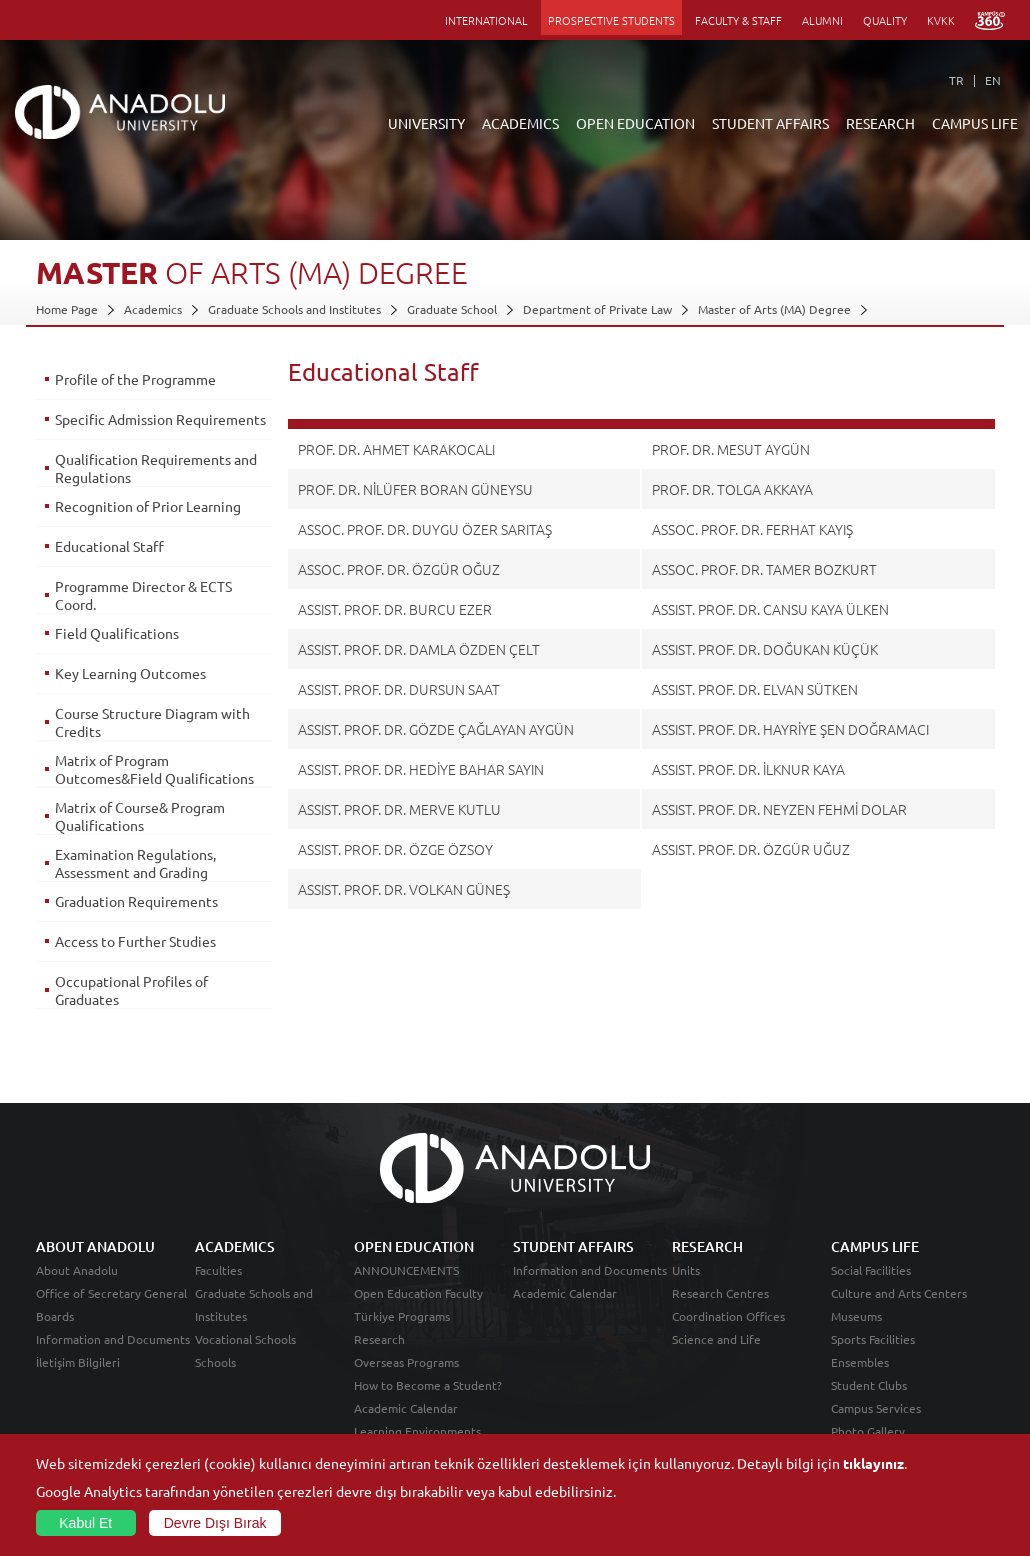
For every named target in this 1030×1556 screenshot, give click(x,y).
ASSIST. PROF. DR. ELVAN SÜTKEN (755, 689)
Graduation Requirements (136, 926)
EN (993, 80)
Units (686, 1288)
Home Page (67, 309)
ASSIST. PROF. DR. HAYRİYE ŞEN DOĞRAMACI (790, 729)
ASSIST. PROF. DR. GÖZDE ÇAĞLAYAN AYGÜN (436, 729)
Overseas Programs (406, 1380)
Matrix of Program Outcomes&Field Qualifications (112, 785)
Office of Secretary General (111, 1311)
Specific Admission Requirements (114, 428)
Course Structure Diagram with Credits (152, 729)
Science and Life (716, 1357)
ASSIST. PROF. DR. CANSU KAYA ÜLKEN (770, 609)
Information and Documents (113, 1357)
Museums (856, 1334)
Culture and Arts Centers (899, 1311)
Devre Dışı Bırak (215, 1523)
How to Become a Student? (428, 1403)
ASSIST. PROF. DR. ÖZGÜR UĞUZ (751, 849)
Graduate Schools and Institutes (294, 309)
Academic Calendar (406, 1426)
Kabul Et (85, 1523)
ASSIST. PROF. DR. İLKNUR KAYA (748, 769)
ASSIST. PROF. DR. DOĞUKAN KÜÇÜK (765, 649)
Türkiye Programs (402, 1334)
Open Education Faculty (418, 1311)
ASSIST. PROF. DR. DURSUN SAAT (399, 689)
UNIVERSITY (426, 123)
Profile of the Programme (135, 379)
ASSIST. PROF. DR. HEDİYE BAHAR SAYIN (421, 769)
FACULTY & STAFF (738, 20)
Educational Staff (109, 553)
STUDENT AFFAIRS (770, 123)
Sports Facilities (873, 1357)
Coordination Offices (728, 1334)
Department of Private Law (597, 309)
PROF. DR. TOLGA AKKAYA (732, 489)
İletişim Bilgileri (78, 1380)
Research (379, 1357)
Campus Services (876, 1426)
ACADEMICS (520, 123)
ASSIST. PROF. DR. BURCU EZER (395, 609)
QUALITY (885, 20)
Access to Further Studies (135, 966)
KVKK (941, 20)
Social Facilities (871, 1288)
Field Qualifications (117, 640)
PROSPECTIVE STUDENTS (611, 20)
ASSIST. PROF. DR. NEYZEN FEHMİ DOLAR (779, 809)
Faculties (218, 1288)
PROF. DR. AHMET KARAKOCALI (396, 449)
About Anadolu (77, 1288)
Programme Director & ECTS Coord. (143, 602)
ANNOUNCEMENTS (406, 1288)
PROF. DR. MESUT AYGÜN (731, 449)
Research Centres (720, 1311)
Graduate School (452, 309)
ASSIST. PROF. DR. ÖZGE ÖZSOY (395, 849)
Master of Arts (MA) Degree (774, 309)
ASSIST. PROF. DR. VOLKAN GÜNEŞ (404, 889)
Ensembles (860, 1380)
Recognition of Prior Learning (148, 513)
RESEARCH (880, 123)
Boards (55, 1334)
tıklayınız (873, 1463)
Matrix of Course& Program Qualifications (140, 841)
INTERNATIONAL (486, 20)
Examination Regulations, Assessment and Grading (135, 888)
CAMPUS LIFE (975, 123)
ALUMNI (822, 20)
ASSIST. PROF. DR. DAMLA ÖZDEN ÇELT (419, 649)
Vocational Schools (245, 1357)
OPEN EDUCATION (635, 123)
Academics (153, 309)
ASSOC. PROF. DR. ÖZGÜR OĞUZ (399, 569)
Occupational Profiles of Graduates (131, 1015)
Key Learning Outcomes (130, 680)
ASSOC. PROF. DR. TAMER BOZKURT (764, 569)
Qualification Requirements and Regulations (143, 475)
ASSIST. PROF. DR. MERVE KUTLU (399, 809)
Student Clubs (869, 1403)
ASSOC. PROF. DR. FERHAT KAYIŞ (752, 529)
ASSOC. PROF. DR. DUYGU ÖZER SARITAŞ (425, 529)
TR (956, 80)
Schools (215, 1380)
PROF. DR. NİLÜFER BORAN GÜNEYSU (415, 489)
